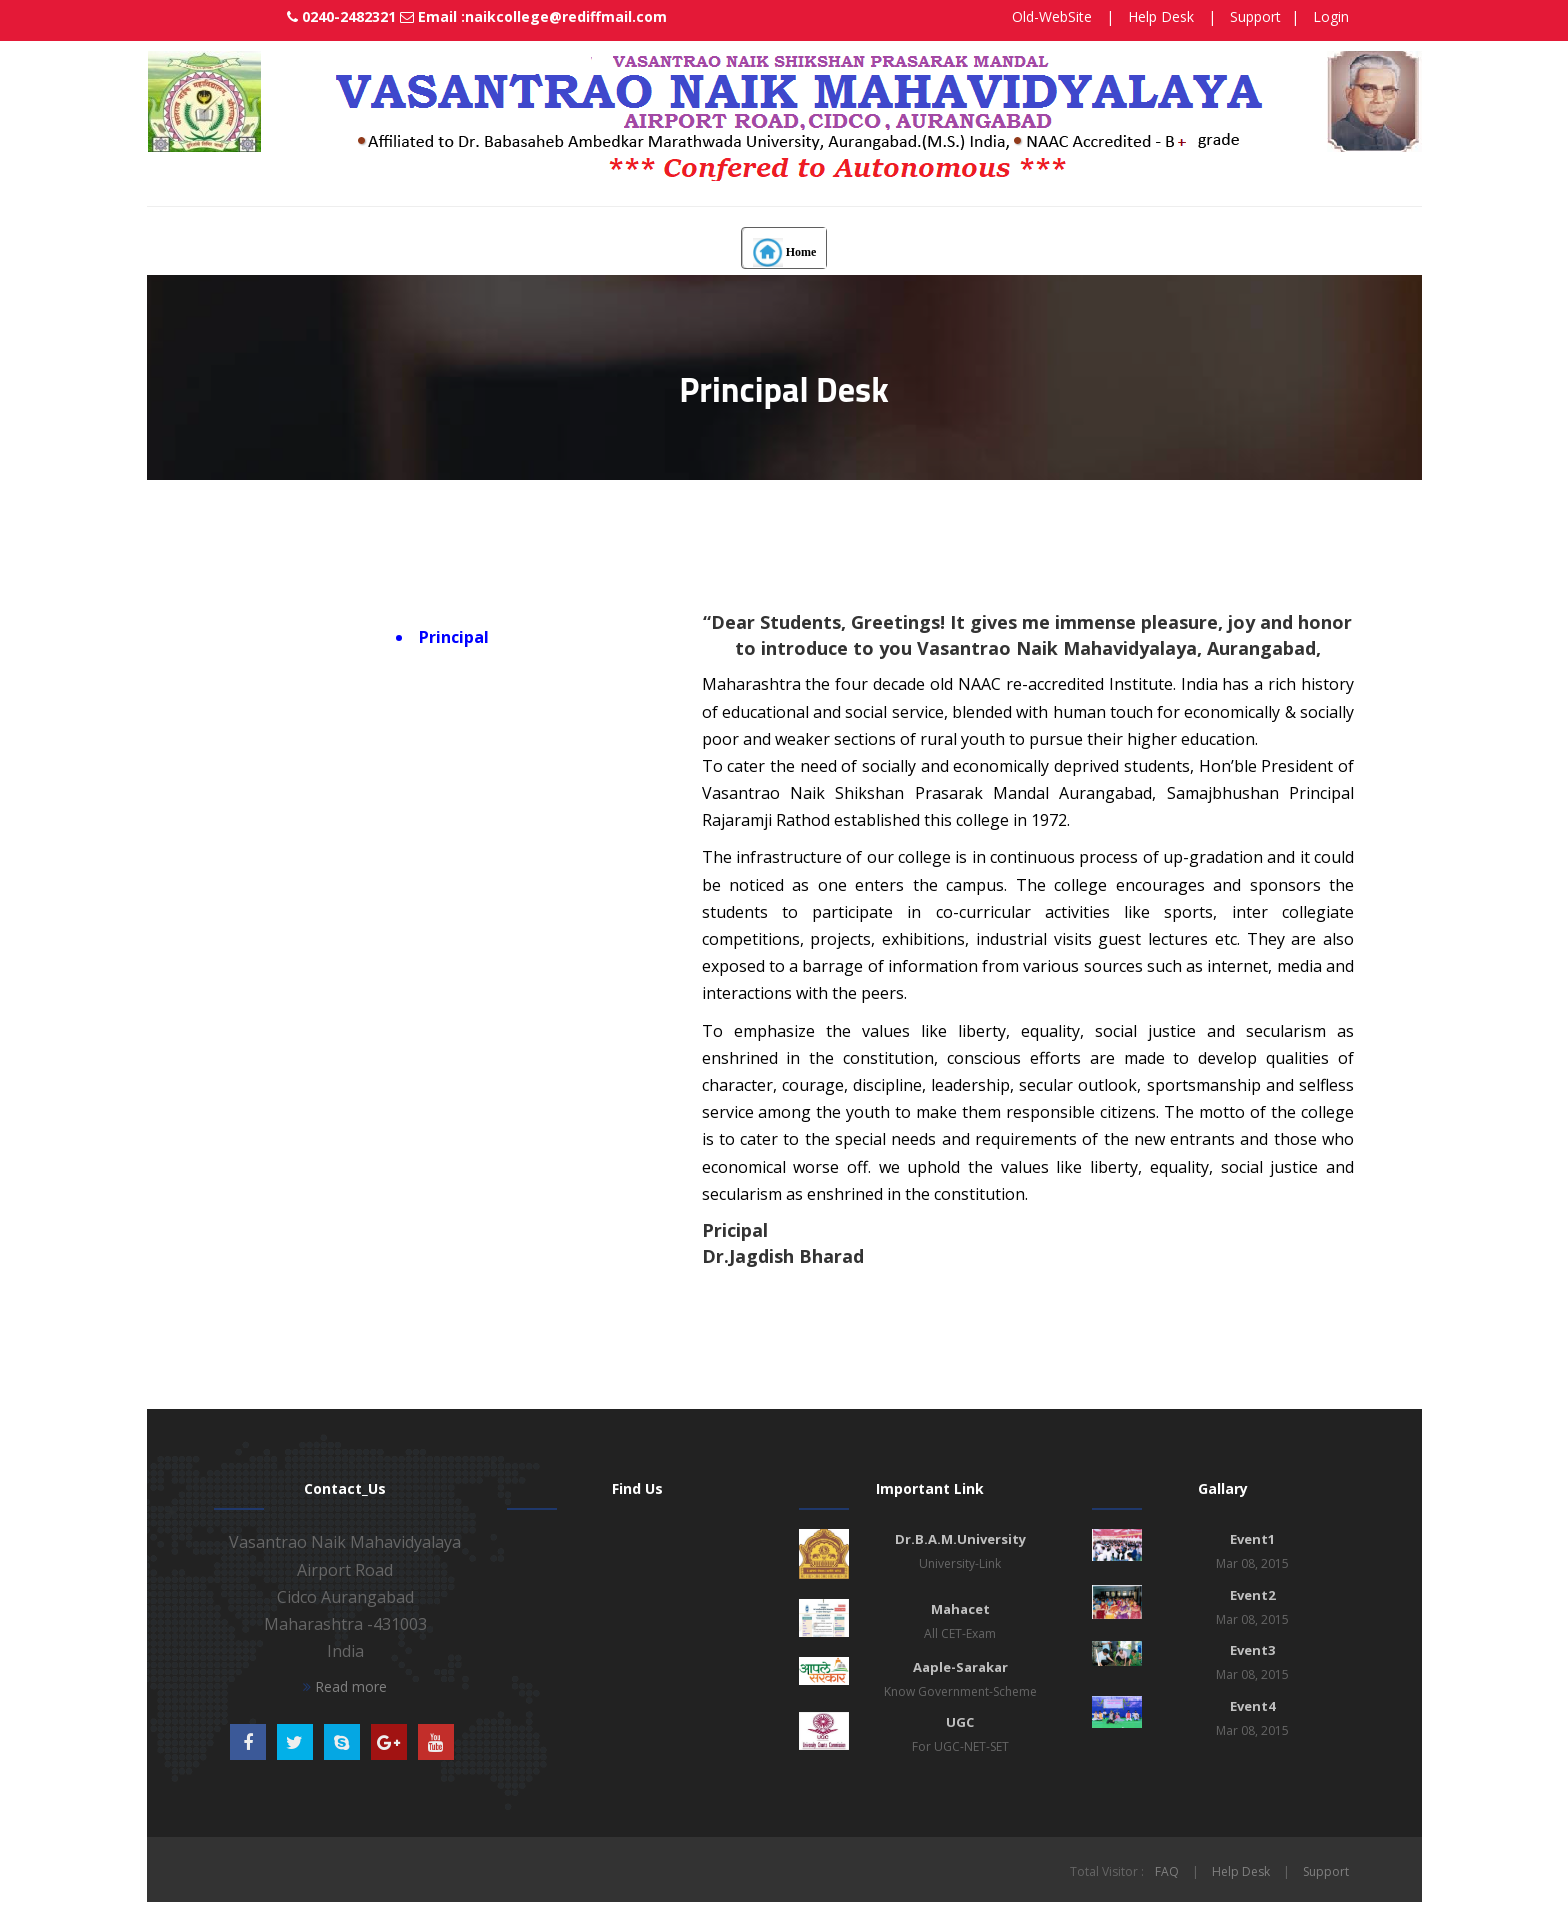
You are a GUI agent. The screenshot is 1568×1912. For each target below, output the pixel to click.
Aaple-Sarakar (960, 1667)
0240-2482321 (327, 16)
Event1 (1252, 1539)
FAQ (1167, 1871)
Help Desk (1161, 16)
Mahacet (960, 1609)
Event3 (1252, 1650)
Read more (345, 1686)
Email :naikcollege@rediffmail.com (509, 16)
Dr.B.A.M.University (960, 1539)
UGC (960, 1722)
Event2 (1252, 1595)
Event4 (1252, 1706)
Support (1255, 16)
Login (1331, 16)
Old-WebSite (1052, 16)
